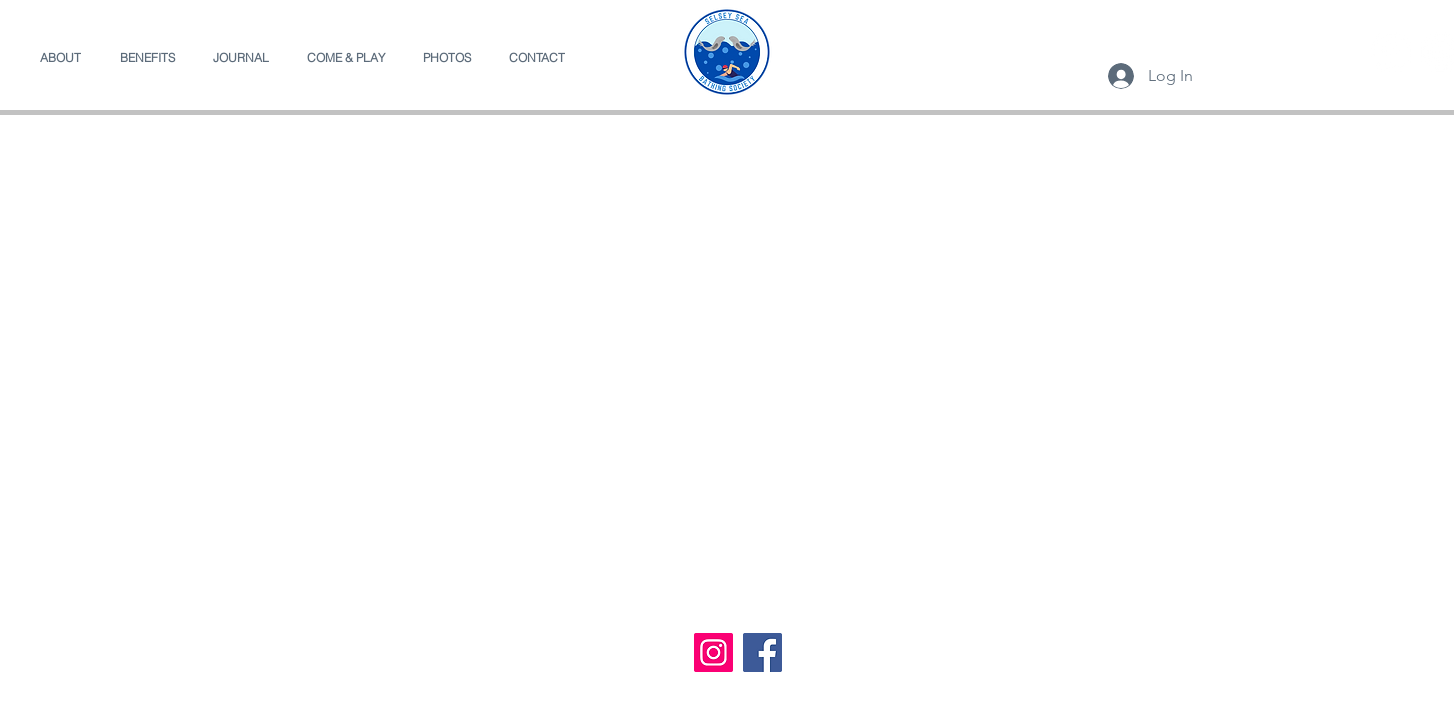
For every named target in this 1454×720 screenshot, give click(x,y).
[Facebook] (1391, 52)
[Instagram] (713, 652)
